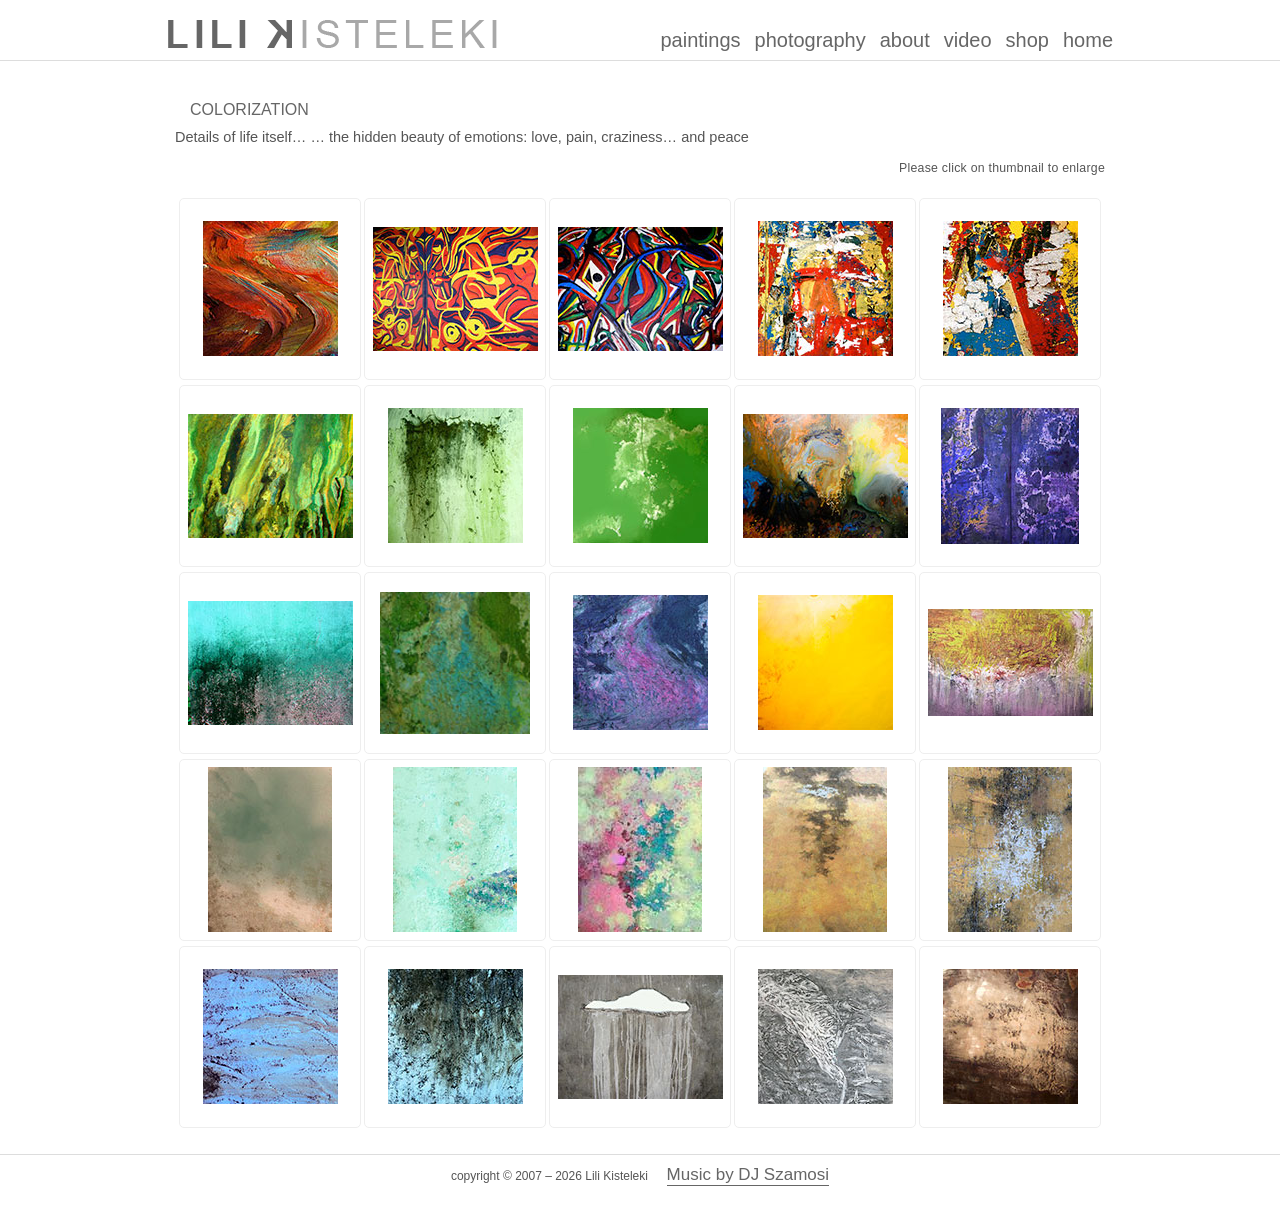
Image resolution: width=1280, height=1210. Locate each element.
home (1088, 40)
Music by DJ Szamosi (748, 1174)
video (968, 40)
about (905, 40)
